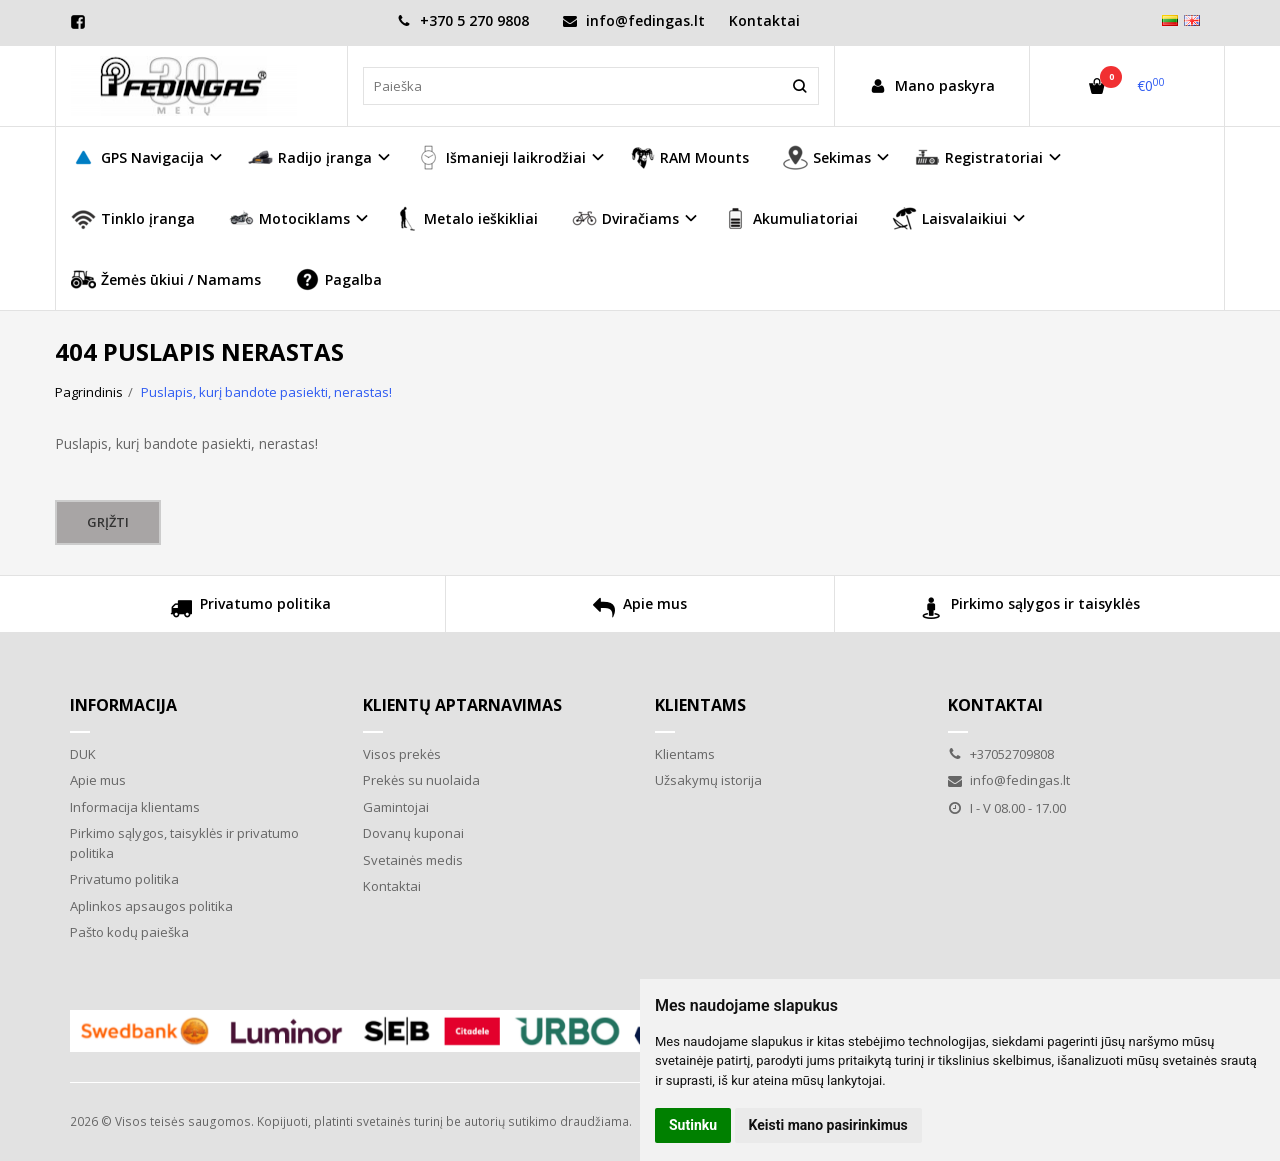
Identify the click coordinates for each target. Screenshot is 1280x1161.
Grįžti (108, 522)
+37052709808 (1001, 754)
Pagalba (338, 279)
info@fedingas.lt (634, 20)
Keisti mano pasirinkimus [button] (828, 1125)
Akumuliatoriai (790, 218)
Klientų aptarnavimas (462, 705)
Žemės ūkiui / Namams (166, 279)
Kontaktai (764, 20)
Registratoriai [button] (979, 157)
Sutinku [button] (693, 1125)
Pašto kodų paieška (129, 932)
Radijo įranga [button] (310, 157)
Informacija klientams (135, 807)
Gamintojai (396, 807)
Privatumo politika (250, 610)
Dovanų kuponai (413, 833)
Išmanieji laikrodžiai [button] (501, 157)
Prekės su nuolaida (421, 780)
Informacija (123, 705)
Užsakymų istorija (708, 780)
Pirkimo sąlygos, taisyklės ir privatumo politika (184, 843)
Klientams (700, 705)
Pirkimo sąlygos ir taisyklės (1030, 610)
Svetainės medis (413, 860)
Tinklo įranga (133, 218)
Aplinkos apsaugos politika (151, 906)
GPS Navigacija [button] (137, 157)
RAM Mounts (689, 157)
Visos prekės (402, 754)
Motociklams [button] (289, 218)
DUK (83, 754)
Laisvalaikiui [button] (949, 218)
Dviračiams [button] (625, 218)
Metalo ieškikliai (466, 218)
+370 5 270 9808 (463, 20)
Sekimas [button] (827, 157)
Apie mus (640, 610)
